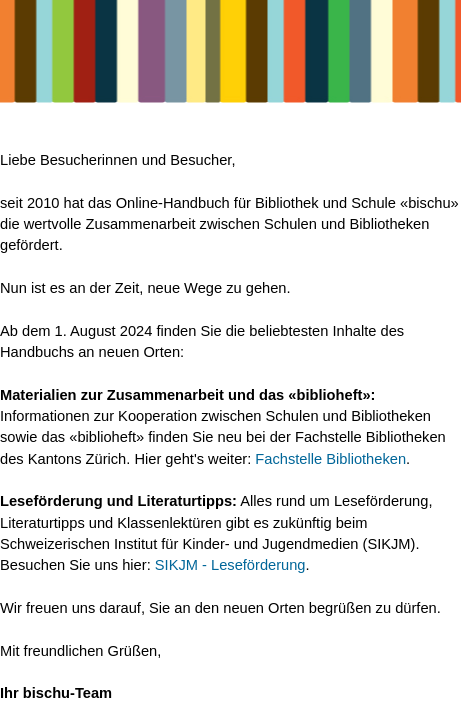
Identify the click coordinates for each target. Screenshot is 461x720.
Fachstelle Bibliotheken (330, 459)
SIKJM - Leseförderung (230, 565)
